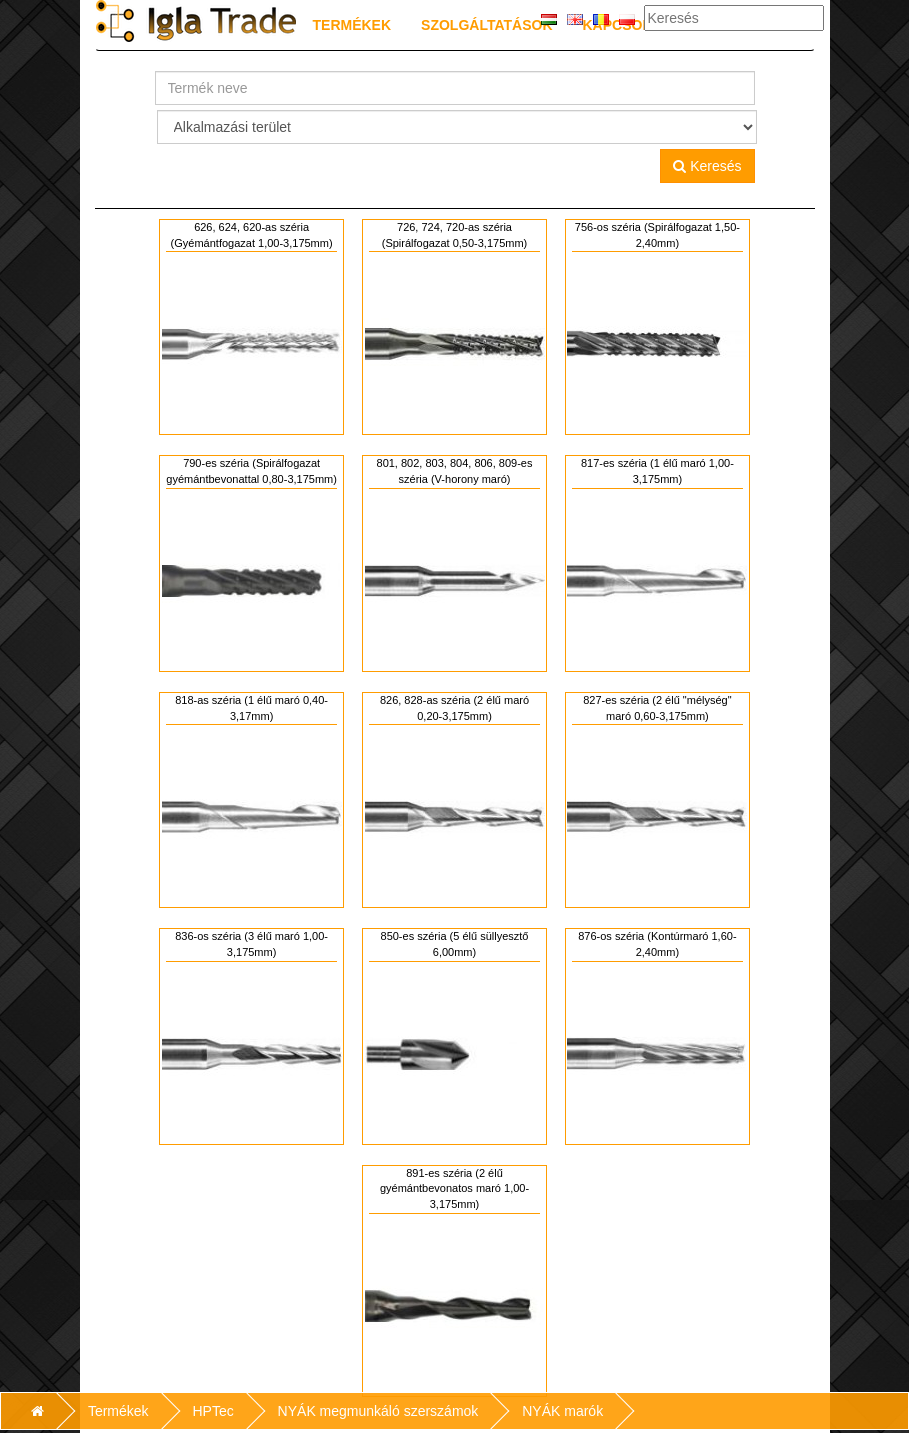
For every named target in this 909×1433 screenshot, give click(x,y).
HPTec (212, 1411)
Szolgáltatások (486, 25)
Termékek (352, 25)
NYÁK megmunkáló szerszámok (378, 1411)
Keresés (707, 166)
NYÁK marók (562, 1411)
